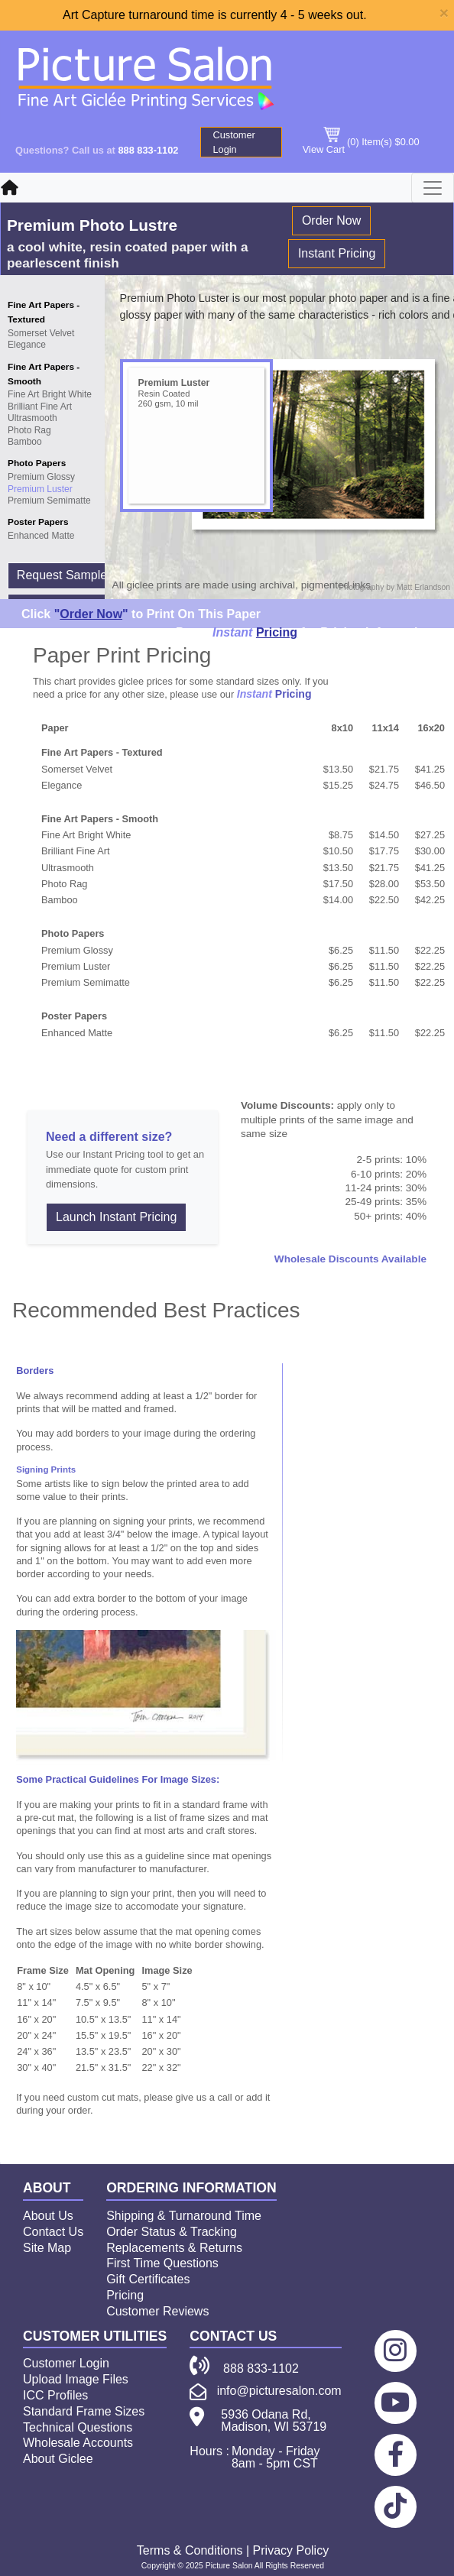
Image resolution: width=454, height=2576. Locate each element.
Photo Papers (37, 463)
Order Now (331, 220)
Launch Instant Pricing (116, 1216)
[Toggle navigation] (432, 188)
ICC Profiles (55, 2395)
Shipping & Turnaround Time (183, 2215)
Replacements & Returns (174, 2247)
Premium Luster (40, 489)
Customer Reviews (157, 2311)
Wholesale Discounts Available (350, 1259)
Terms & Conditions (190, 2550)
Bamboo (25, 441)
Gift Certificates (148, 2279)
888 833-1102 (148, 150)
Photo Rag (29, 430)
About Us (48, 2215)
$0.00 (407, 141)
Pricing (276, 632)
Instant (232, 632)
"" (91, 614)
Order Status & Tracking (171, 2231)
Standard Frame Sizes (83, 2411)
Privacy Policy (291, 2550)
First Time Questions (162, 2263)
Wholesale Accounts (78, 2442)
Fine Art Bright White (50, 394)
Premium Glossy (41, 476)
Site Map (47, 2247)
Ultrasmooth (32, 418)
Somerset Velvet (41, 333)
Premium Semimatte (49, 500)
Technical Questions (77, 2427)
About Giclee (58, 2458)
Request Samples (65, 575)
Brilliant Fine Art (40, 406)
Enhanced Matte (41, 535)
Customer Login (233, 142)
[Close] (444, 13)
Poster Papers (38, 522)
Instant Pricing (336, 253)
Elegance (27, 344)
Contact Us (53, 2231)
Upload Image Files (75, 2379)
